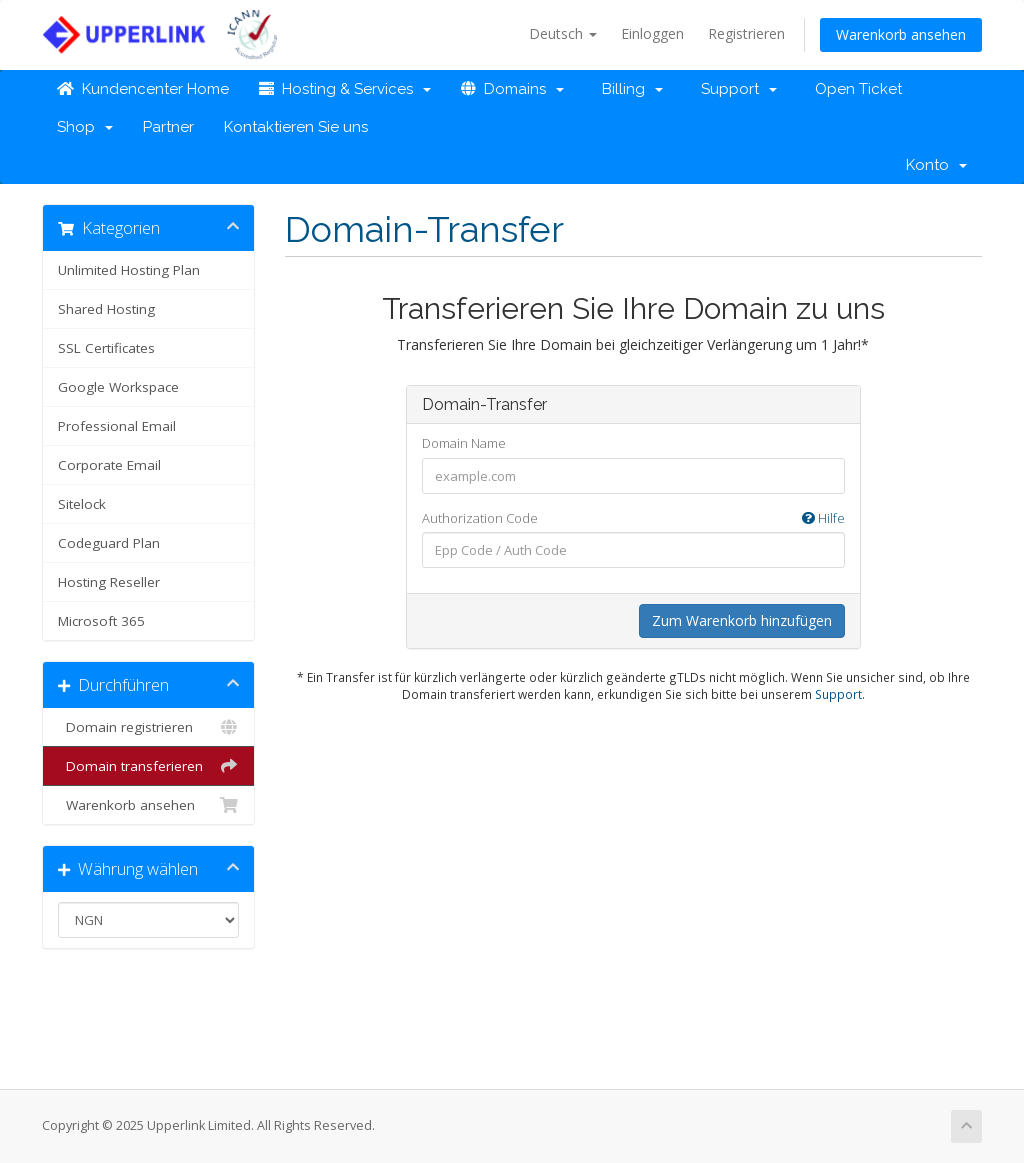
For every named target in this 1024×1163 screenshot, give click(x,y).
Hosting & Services (345, 89)
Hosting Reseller (109, 582)
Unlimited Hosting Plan (129, 270)
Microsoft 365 (101, 621)
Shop (85, 127)
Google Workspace (118, 387)
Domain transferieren (148, 766)
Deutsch (563, 33)
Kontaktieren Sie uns (296, 127)
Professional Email (117, 426)
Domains (512, 89)
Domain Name (464, 443)
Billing (628, 89)
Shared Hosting (106, 309)
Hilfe (823, 518)
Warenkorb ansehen (901, 34)
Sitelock (82, 504)
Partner (168, 127)
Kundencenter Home (143, 89)
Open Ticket (854, 89)
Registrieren (746, 33)
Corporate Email (109, 465)
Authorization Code (633, 518)
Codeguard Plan (109, 543)
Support (735, 89)
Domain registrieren (148, 727)
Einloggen (652, 33)
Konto (936, 165)
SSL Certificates (106, 348)
